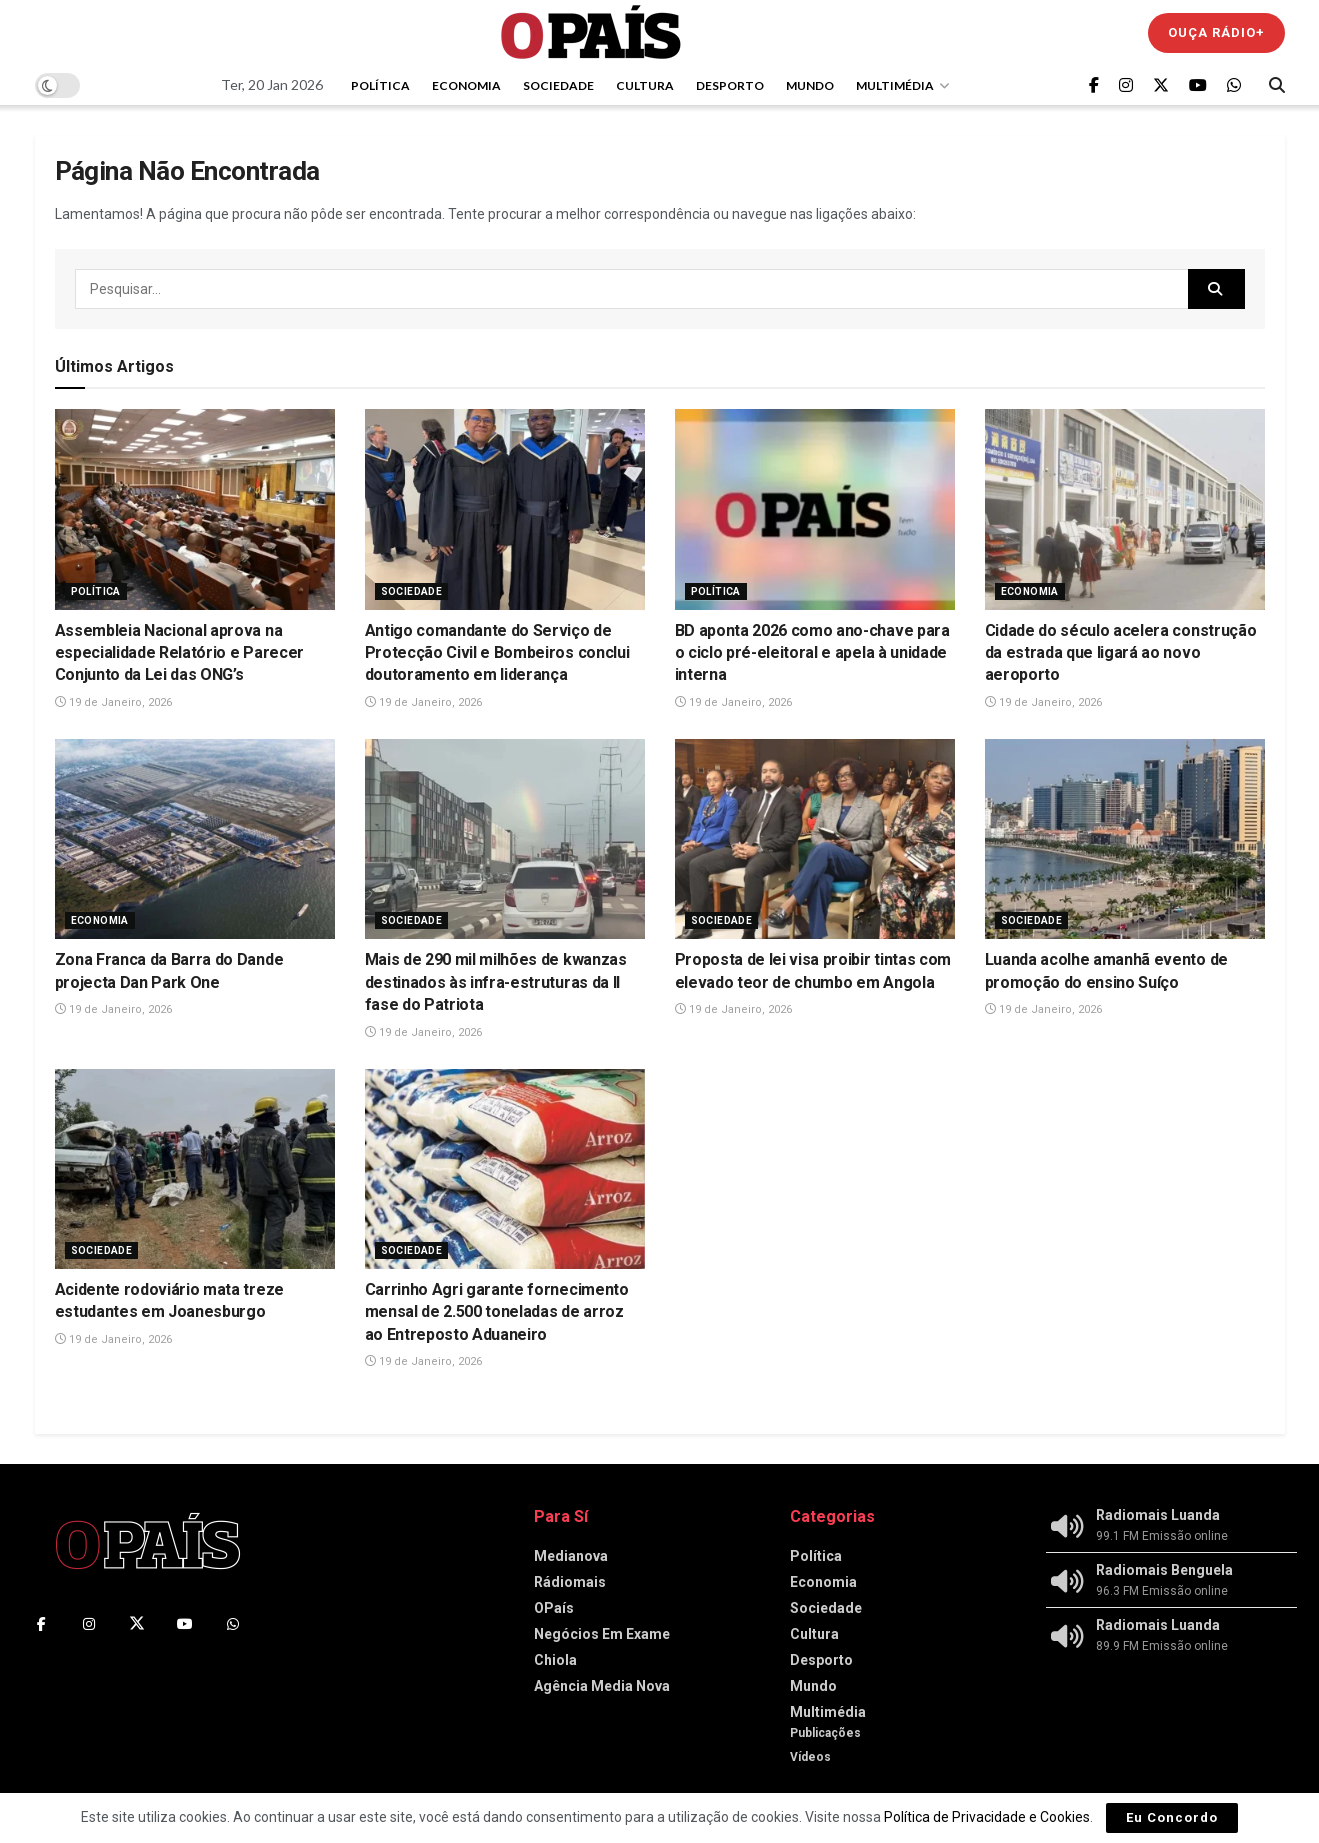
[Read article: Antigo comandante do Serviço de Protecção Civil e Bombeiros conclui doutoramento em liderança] (505, 509)
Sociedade (558, 85)
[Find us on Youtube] (1198, 85)
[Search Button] (1277, 85)
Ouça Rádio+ (1216, 32)
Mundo (810, 85)
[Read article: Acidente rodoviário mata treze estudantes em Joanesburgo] (195, 1169)
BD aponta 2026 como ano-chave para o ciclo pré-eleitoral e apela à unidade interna (812, 653)
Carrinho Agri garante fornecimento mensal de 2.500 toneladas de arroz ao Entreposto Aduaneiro (497, 1312)
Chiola (555, 1660)
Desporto (730, 85)
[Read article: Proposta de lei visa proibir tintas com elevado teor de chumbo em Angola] (815, 839)
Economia (466, 85)
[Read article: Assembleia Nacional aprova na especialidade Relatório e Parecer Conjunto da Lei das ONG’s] (195, 509)
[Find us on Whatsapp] (1234, 85)
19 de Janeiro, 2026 (113, 702)
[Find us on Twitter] (1161, 85)
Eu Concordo (1172, 1817)
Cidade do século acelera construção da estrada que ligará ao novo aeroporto (1121, 653)
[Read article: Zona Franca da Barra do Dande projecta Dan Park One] (195, 839)
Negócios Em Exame (602, 1634)
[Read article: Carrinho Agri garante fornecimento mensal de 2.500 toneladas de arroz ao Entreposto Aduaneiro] (505, 1169)
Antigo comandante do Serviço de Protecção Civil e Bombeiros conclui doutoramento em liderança (497, 653)
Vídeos (810, 1757)
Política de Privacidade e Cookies (987, 1817)
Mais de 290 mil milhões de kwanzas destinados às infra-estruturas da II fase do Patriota (496, 982)
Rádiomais (570, 1582)
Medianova (571, 1556)
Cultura (645, 85)
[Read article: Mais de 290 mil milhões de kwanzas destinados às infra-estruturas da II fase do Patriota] (505, 839)
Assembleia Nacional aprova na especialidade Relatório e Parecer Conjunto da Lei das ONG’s (179, 653)
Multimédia (895, 85)
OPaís (554, 1608)
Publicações (825, 1733)
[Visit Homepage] (591, 32)
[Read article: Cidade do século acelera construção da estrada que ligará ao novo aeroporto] (1125, 509)
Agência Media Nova (602, 1686)
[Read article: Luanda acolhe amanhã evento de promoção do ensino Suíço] (1125, 839)
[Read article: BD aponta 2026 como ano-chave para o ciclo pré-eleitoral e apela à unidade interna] (815, 509)
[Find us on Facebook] (1094, 85)
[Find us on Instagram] (1126, 85)
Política (380, 85)
